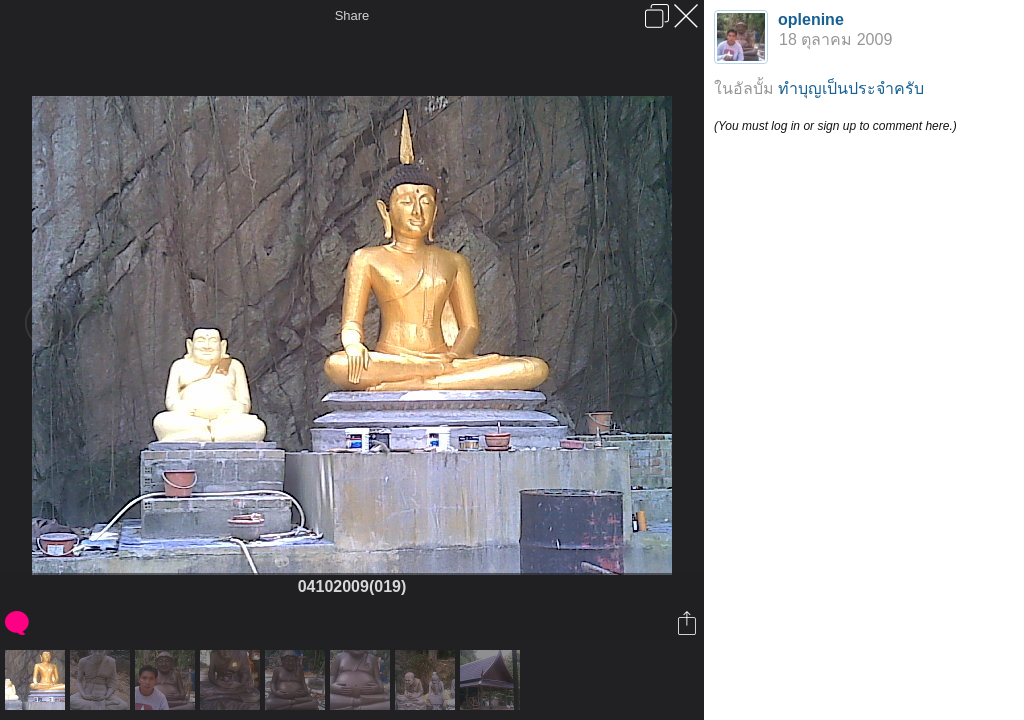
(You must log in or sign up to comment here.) (835, 126)
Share (352, 15)
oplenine (811, 19)
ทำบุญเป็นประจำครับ (851, 88)
